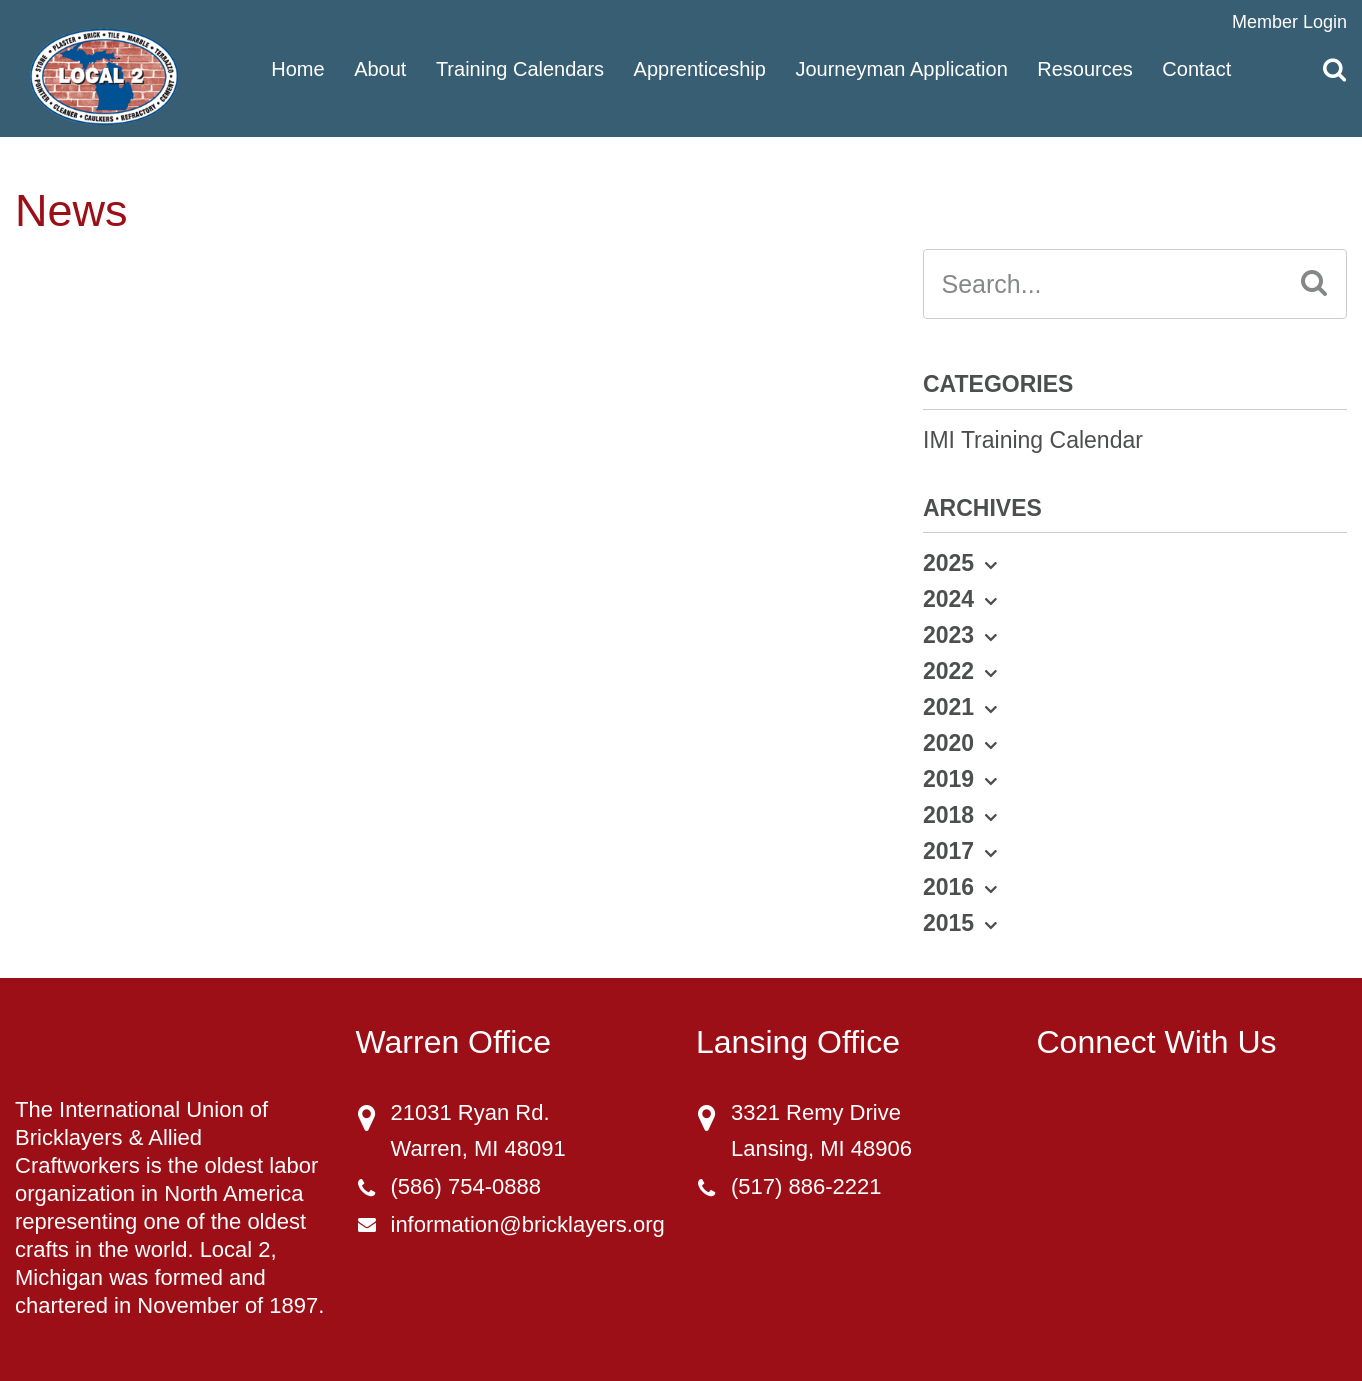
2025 (948, 563)
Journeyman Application (901, 68)
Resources (1085, 68)
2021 (948, 707)
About (380, 68)
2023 (948, 635)
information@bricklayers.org (528, 1224)
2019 (948, 779)
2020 (948, 743)
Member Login (1289, 22)
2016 (948, 887)
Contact (1196, 68)
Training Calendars (520, 68)
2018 (948, 815)
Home (297, 68)
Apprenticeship (700, 68)
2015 (948, 923)
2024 (948, 599)
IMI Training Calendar (1033, 440)
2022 (948, 671)
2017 (948, 851)
